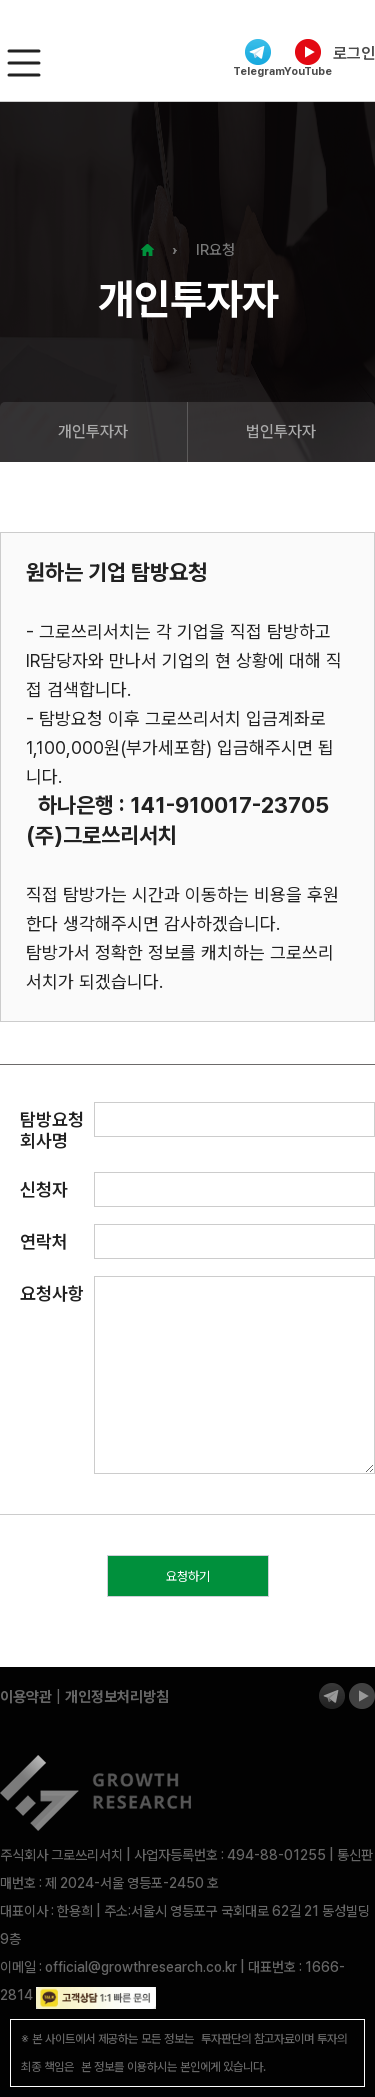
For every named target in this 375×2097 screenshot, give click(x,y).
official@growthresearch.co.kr (141, 1967)
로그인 (354, 53)
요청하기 (188, 1576)
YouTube (308, 58)
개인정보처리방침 (117, 1697)
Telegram (258, 58)
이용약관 (26, 1697)
